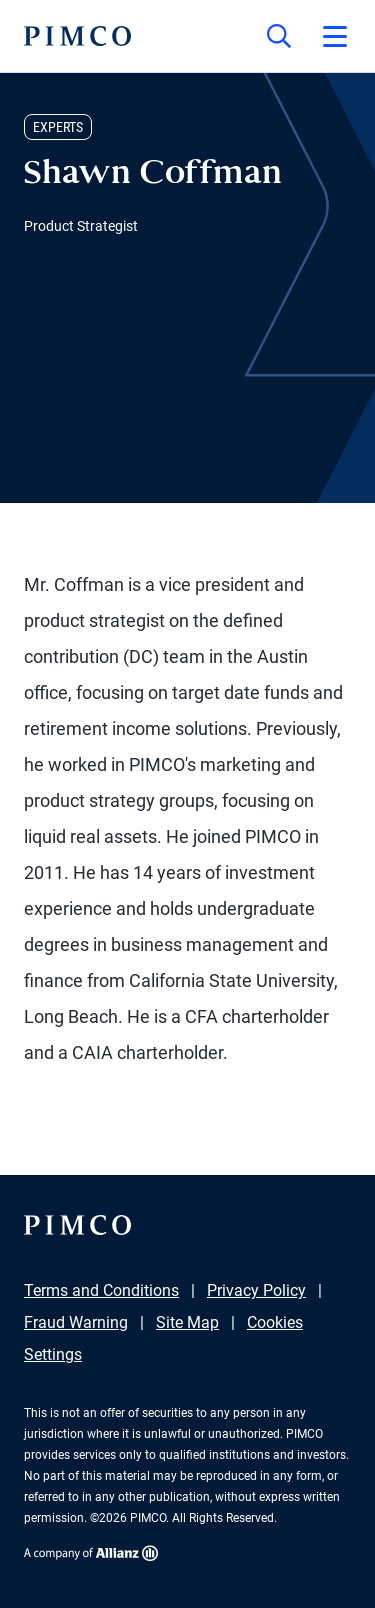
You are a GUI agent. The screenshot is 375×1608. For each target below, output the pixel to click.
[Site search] (279, 36)
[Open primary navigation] (335, 36)
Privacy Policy (256, 1290)
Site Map (187, 1322)
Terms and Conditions (101, 1290)
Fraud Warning (76, 1322)
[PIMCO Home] (77, 36)
